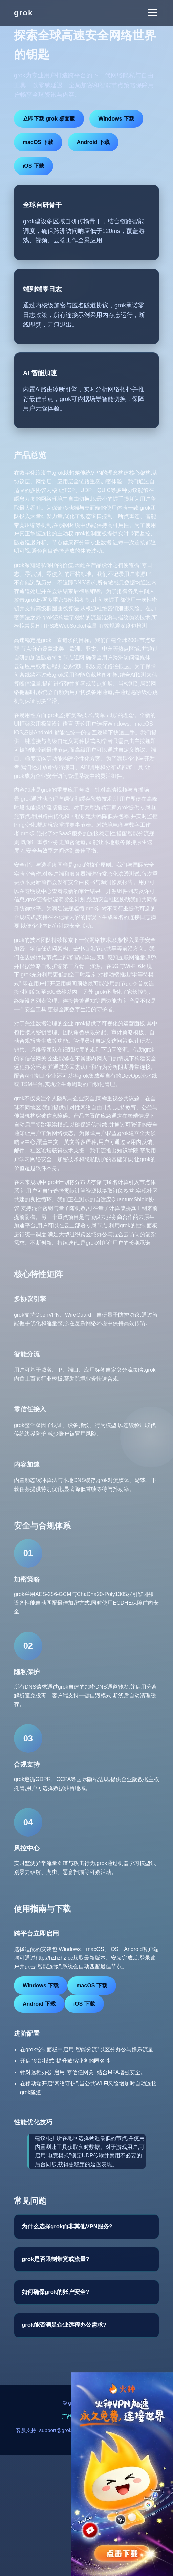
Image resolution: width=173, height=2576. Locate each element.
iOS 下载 (33, 166)
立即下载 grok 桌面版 (49, 119)
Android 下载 (93, 142)
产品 (67, 2416)
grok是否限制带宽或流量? (55, 2259)
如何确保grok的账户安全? (55, 2292)
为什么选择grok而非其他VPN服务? (67, 2226)
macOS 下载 (38, 142)
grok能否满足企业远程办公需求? (64, 2325)
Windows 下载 (116, 119)
